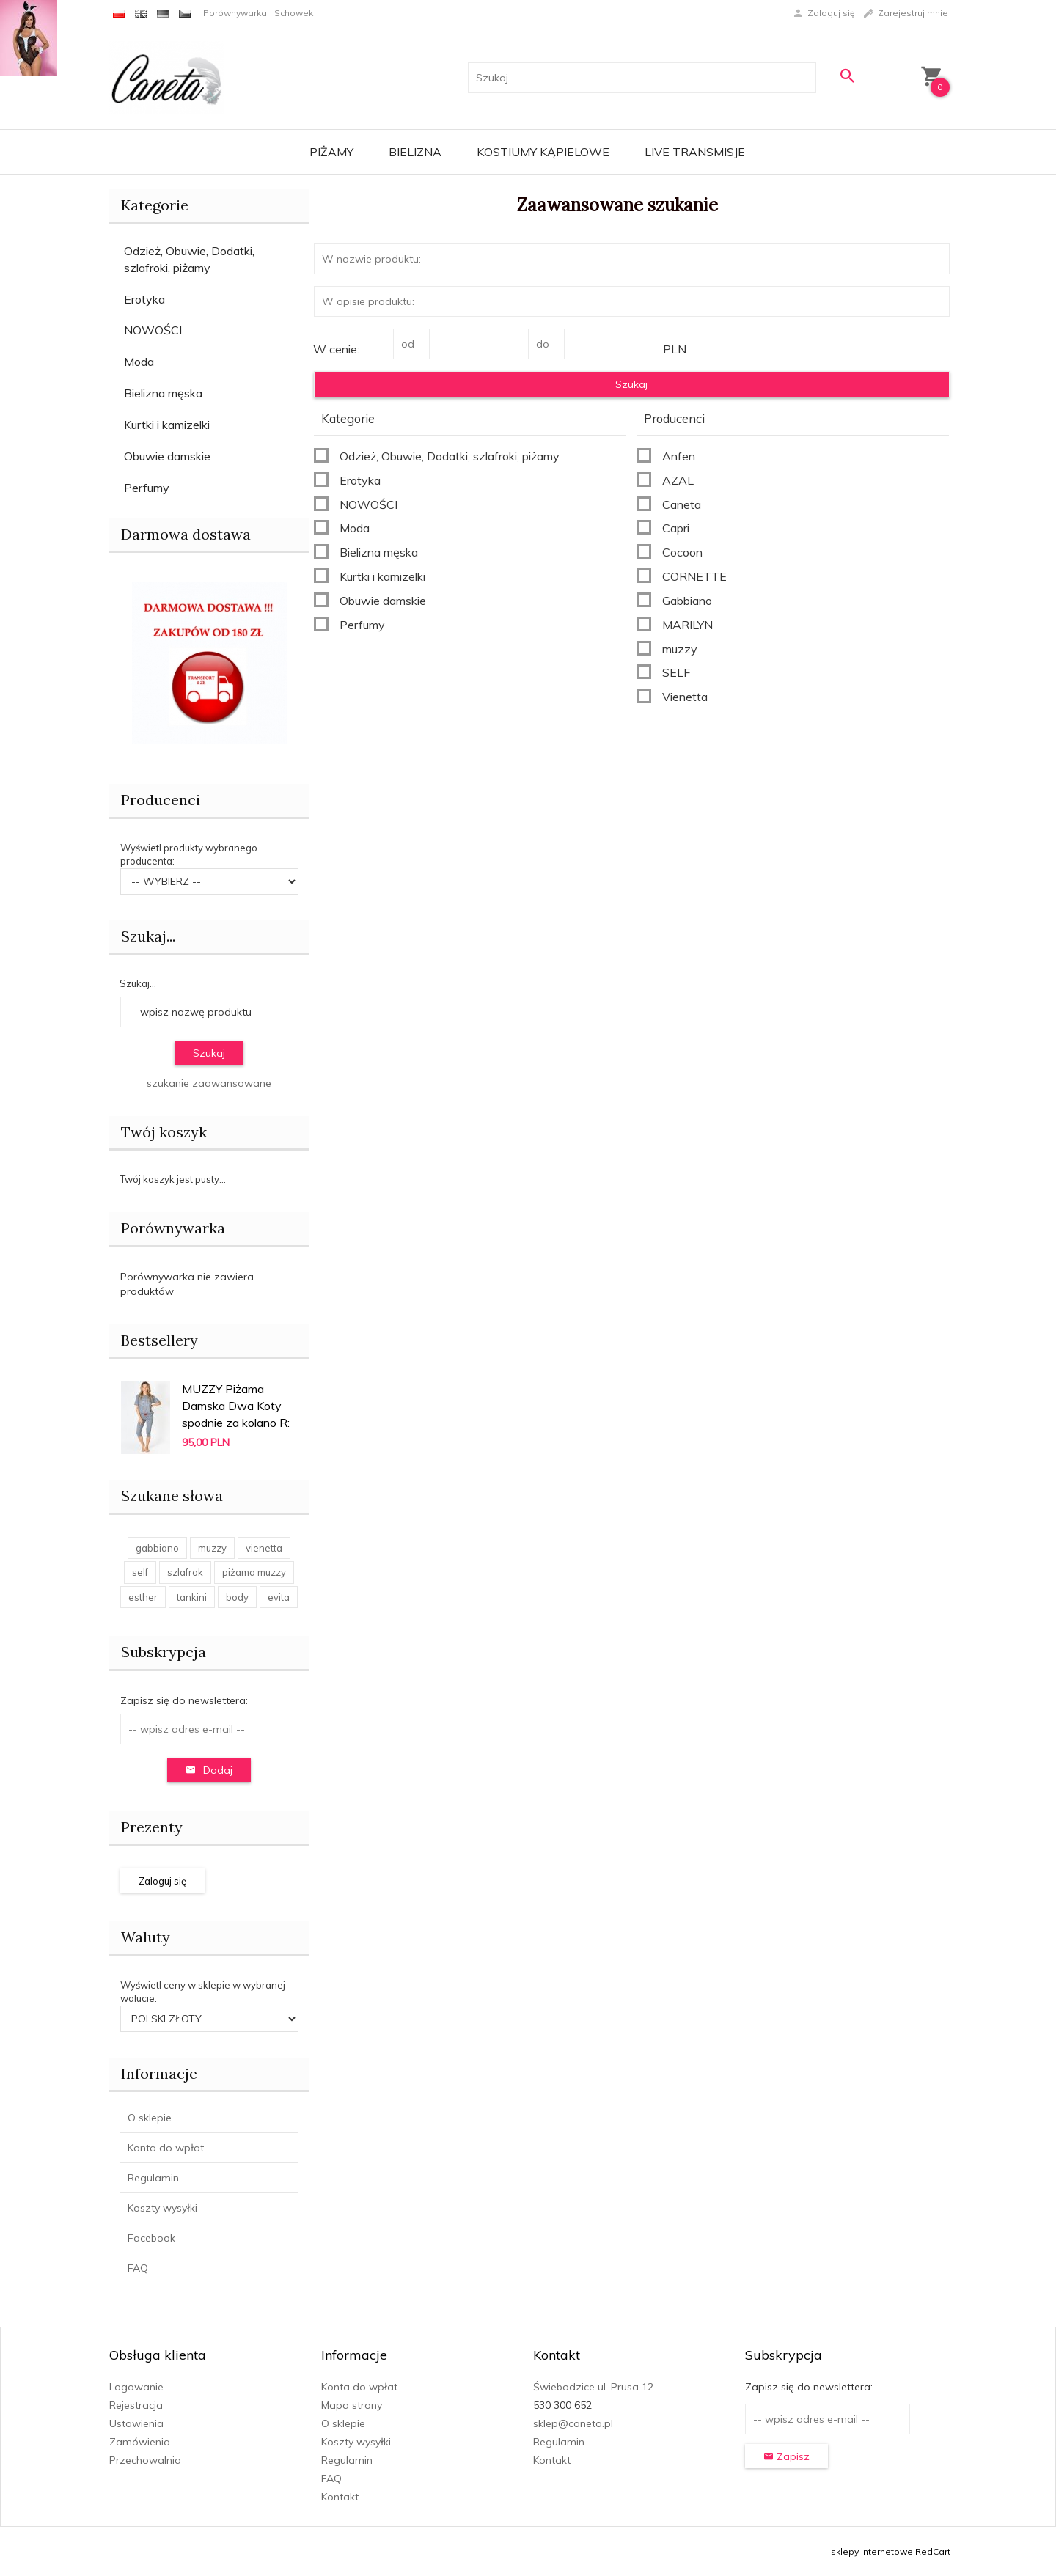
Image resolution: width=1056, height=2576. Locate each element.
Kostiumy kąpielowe (543, 151)
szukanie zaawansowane (209, 1083)
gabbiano (157, 1548)
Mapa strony (351, 2405)
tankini (192, 1597)
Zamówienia (139, 2441)
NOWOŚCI (153, 330)
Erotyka (144, 299)
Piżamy (331, 151)
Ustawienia (136, 2423)
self (140, 1572)
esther (143, 1597)
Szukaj (209, 1053)
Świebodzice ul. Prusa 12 (593, 2386)
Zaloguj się (162, 1881)
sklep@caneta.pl (573, 2423)
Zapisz (786, 2456)
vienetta (264, 1548)
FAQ (138, 2268)
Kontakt (340, 2496)
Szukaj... (148, 936)
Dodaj (209, 1770)
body (237, 1597)
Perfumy (146, 487)
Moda (139, 361)
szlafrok (185, 1572)
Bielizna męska (163, 393)
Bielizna (415, 151)
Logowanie (136, 2386)
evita (279, 1597)
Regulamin (153, 2177)
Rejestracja (136, 2405)
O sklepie (150, 2117)
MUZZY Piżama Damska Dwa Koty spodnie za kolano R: (236, 1405)
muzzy (212, 1548)
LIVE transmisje (695, 151)
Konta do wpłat (166, 2147)
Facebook (151, 2238)
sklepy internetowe (872, 2551)
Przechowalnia (145, 2460)
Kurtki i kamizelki (167, 424)
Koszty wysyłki (162, 2207)
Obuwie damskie (167, 456)
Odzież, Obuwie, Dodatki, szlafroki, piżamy (189, 259)
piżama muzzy (254, 1572)
